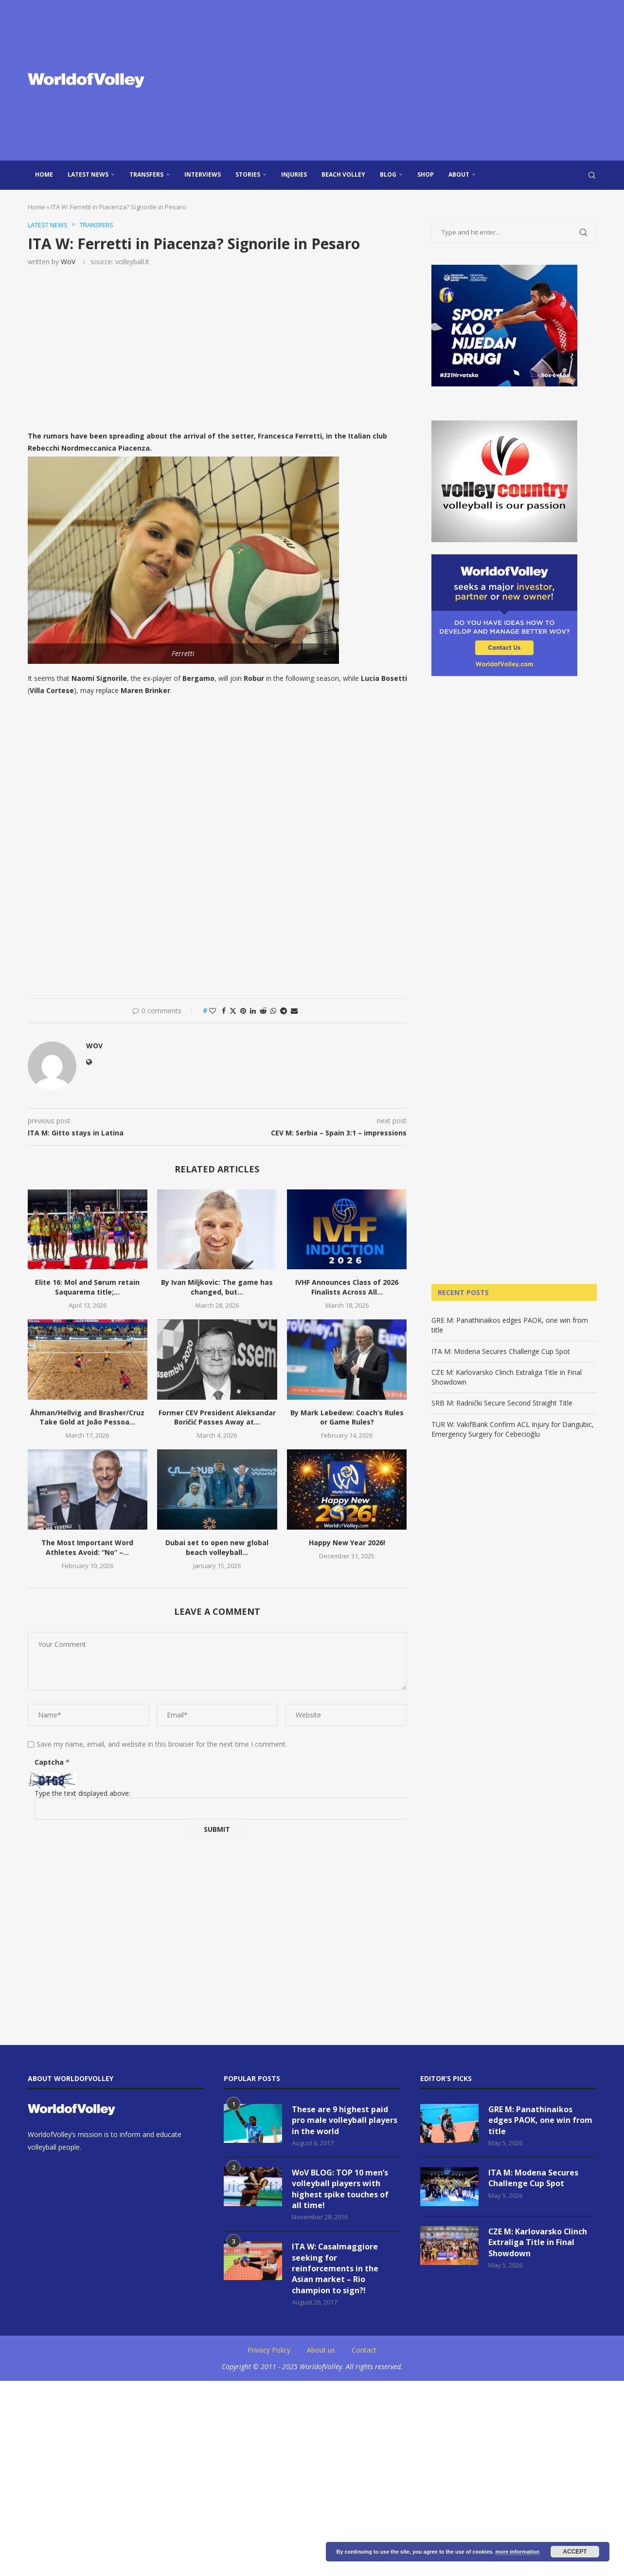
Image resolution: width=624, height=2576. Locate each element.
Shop (425, 174)
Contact (364, 2350)
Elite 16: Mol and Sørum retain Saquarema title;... (87, 1287)
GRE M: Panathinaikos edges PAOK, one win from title (540, 2120)
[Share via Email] (294, 1010)
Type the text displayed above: (82, 1793)
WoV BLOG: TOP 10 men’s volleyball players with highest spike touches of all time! (340, 2189)
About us (321, 2350)
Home (44, 174)
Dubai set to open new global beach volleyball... (216, 1547)
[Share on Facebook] (224, 1010)
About (458, 174)
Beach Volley (343, 174)
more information (517, 2552)
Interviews (202, 174)
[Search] (592, 175)
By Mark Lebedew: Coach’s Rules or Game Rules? (347, 1417)
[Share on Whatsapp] (273, 1010)
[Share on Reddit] (263, 1010)
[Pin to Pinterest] (243, 1010)
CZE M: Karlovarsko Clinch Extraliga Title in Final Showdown (538, 2242)
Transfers (146, 174)
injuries (294, 174)
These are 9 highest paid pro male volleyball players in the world (344, 2120)
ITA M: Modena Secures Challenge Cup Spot (500, 1351)
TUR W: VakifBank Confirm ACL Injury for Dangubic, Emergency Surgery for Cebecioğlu (512, 1429)
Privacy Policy (269, 2350)
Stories (247, 174)
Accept (575, 2551)
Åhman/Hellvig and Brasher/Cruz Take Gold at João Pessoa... (87, 1417)
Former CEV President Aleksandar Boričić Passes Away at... (217, 1417)
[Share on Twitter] (233, 1010)
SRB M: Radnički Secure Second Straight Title (501, 1402)
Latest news (88, 174)
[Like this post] (212, 1010)
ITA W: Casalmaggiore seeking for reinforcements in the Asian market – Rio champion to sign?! (335, 2268)
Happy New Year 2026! (347, 1542)
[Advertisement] (409, 80)
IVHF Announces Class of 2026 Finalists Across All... (346, 1287)
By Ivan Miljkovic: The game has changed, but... (217, 1287)
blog (388, 174)
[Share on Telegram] (283, 1010)
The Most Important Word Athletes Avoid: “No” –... (87, 1547)
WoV (68, 261)
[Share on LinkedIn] (253, 1010)
